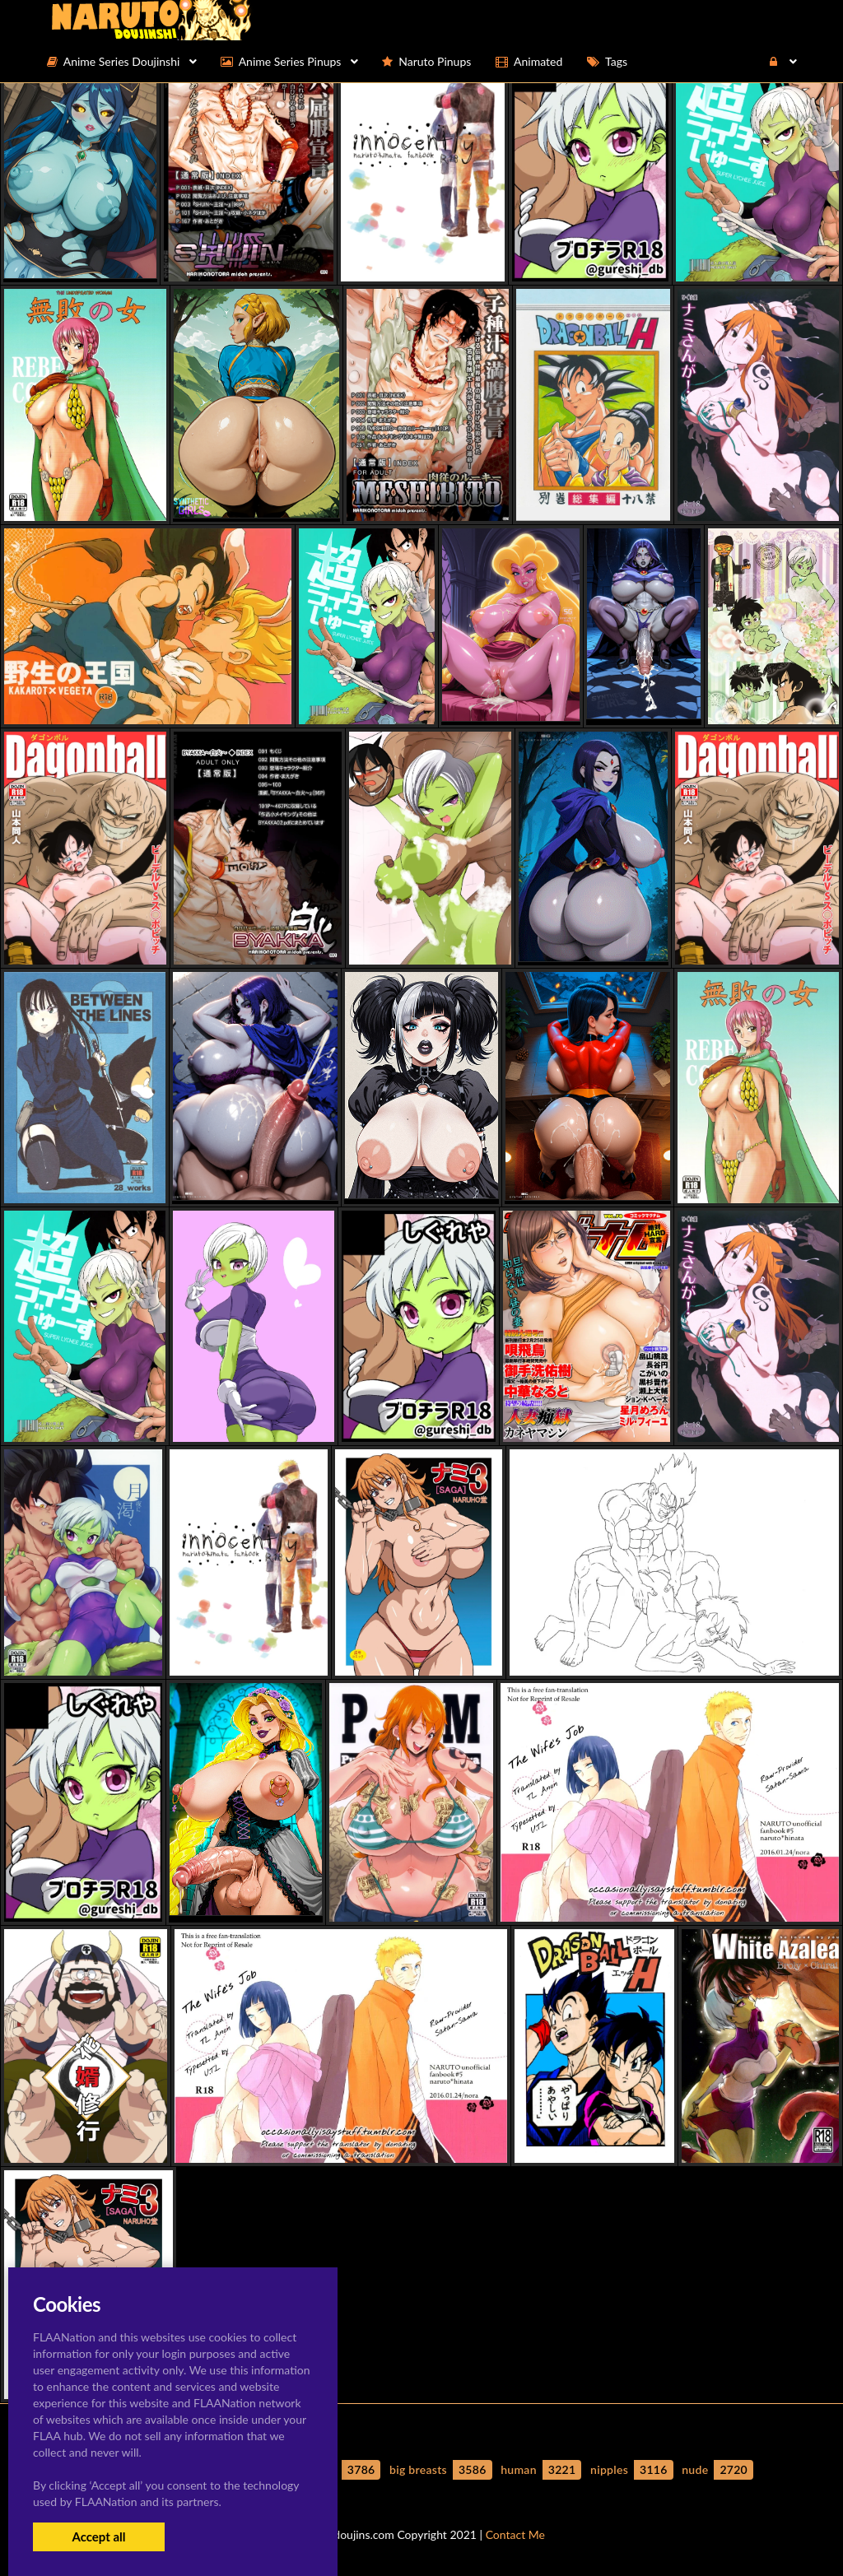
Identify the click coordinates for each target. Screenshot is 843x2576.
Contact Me (515, 2534)
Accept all (98, 2536)
